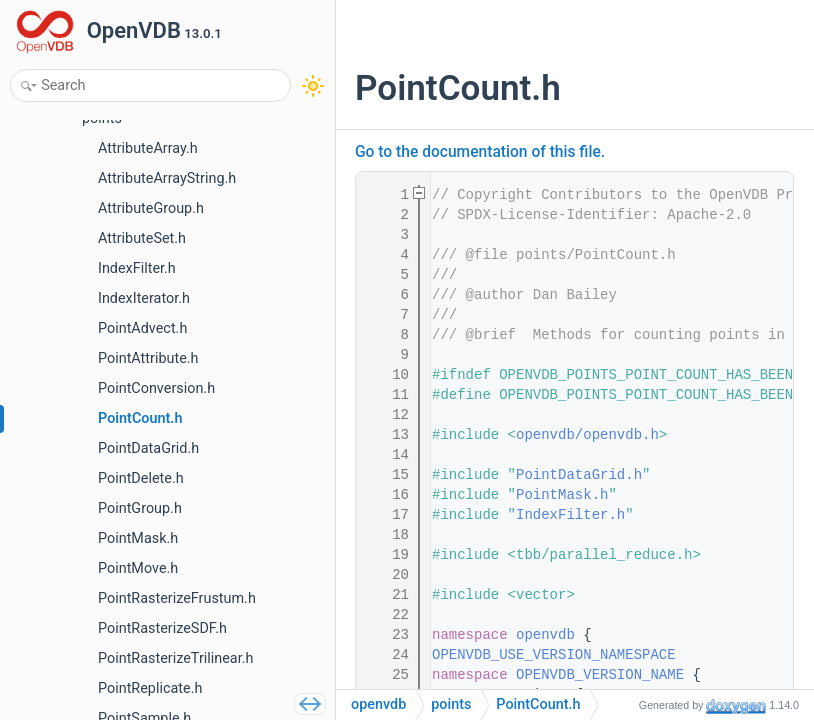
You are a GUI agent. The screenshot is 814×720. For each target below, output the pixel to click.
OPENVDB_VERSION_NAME (600, 675)
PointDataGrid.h (579, 475)
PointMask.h (562, 495)
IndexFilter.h (570, 515)
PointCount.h (538, 704)
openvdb (545, 635)
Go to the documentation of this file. (480, 152)
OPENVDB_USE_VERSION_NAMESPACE (554, 655)
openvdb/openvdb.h (587, 435)
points (451, 704)
